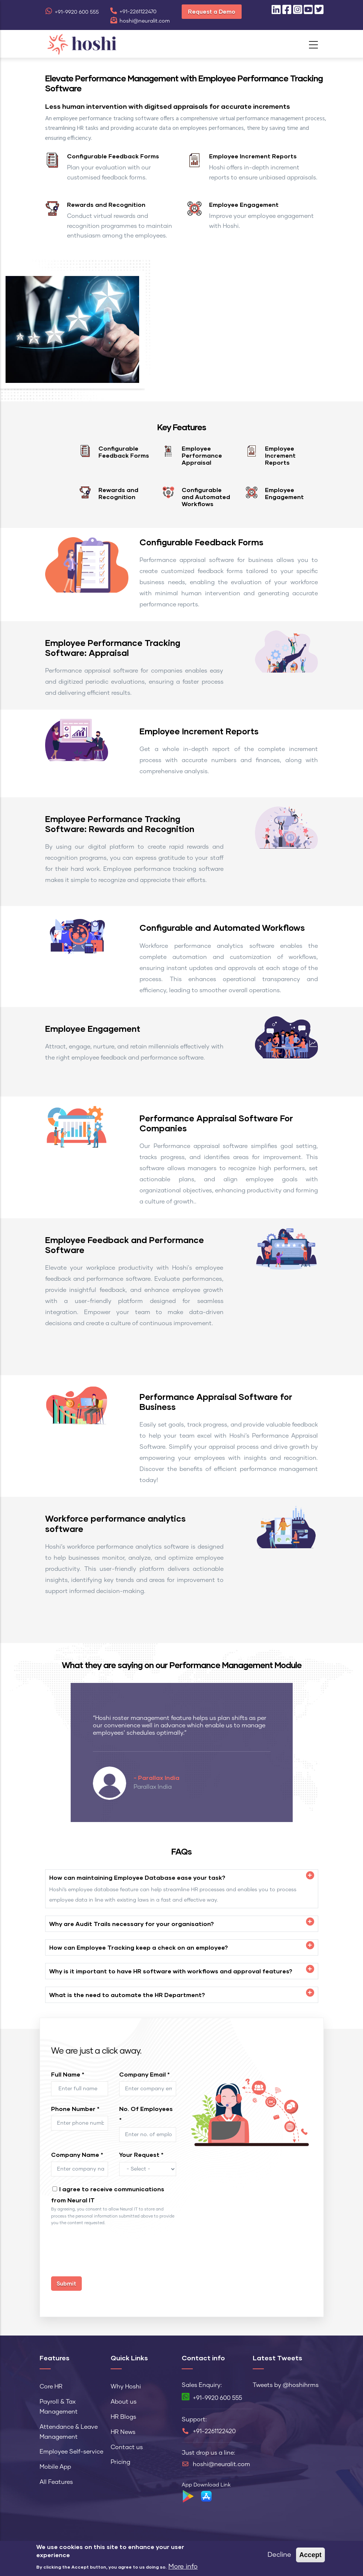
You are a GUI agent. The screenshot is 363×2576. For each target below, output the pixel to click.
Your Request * (141, 2154)
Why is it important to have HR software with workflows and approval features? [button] (170, 1970)
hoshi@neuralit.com (140, 21)
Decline (279, 2555)
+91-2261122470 (133, 11)
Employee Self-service (71, 2452)
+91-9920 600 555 (72, 12)
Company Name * (77, 2154)
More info (183, 2566)
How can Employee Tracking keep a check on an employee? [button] (138, 1947)
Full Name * (67, 2074)
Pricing (120, 2462)
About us (124, 2402)
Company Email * (144, 2074)
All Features (56, 2482)
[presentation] (107, 2255)
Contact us (127, 2447)
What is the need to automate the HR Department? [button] (127, 1994)
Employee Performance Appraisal (202, 455)
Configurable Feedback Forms (113, 155)
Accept (310, 2555)
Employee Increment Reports (253, 155)
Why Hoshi (126, 2387)
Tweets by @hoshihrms (286, 2385)
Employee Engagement (244, 204)
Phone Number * (75, 2108)
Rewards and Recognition (106, 204)
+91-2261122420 (214, 2431)
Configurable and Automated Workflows (206, 496)
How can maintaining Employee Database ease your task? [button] (137, 1877)
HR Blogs (123, 2417)
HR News (123, 2432)
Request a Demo (211, 11)
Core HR (51, 2387)
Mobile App (55, 2467)
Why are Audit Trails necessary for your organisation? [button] (131, 1923)
